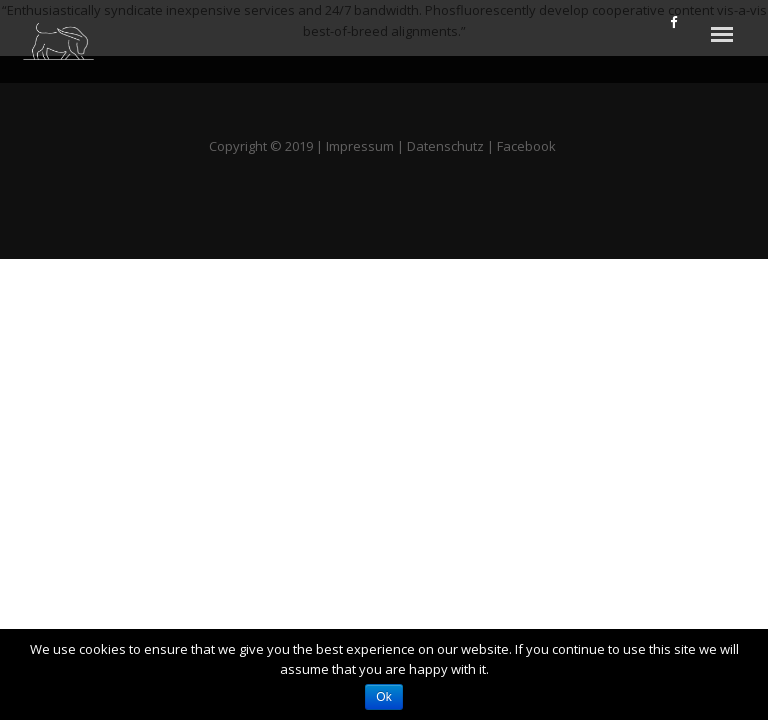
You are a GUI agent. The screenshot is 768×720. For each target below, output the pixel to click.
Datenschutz (445, 146)
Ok (383, 697)
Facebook (528, 146)
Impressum (360, 146)
